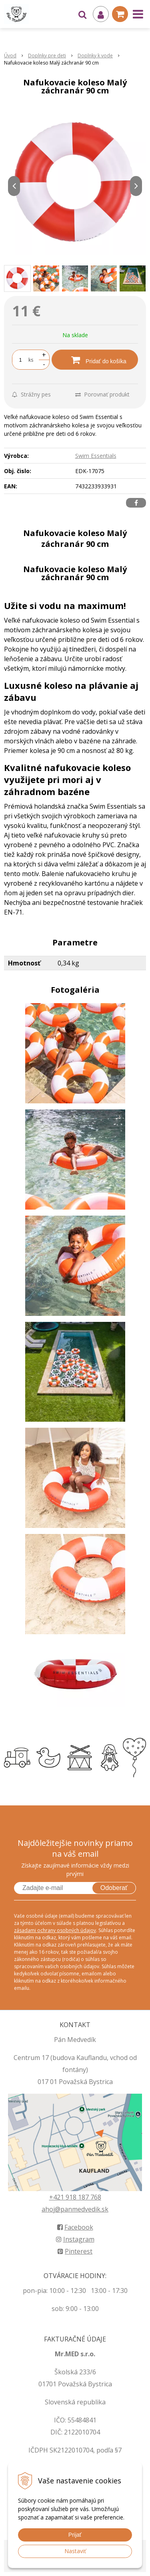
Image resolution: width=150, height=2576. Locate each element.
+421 (57, 2197)
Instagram (75, 2239)
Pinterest (75, 2251)
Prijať (75, 2534)
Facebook (75, 2227)
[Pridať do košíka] (95, 360)
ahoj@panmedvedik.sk (75, 2209)
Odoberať (114, 1887)
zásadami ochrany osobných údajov (55, 1930)
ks (30, 359)
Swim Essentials (95, 455)
